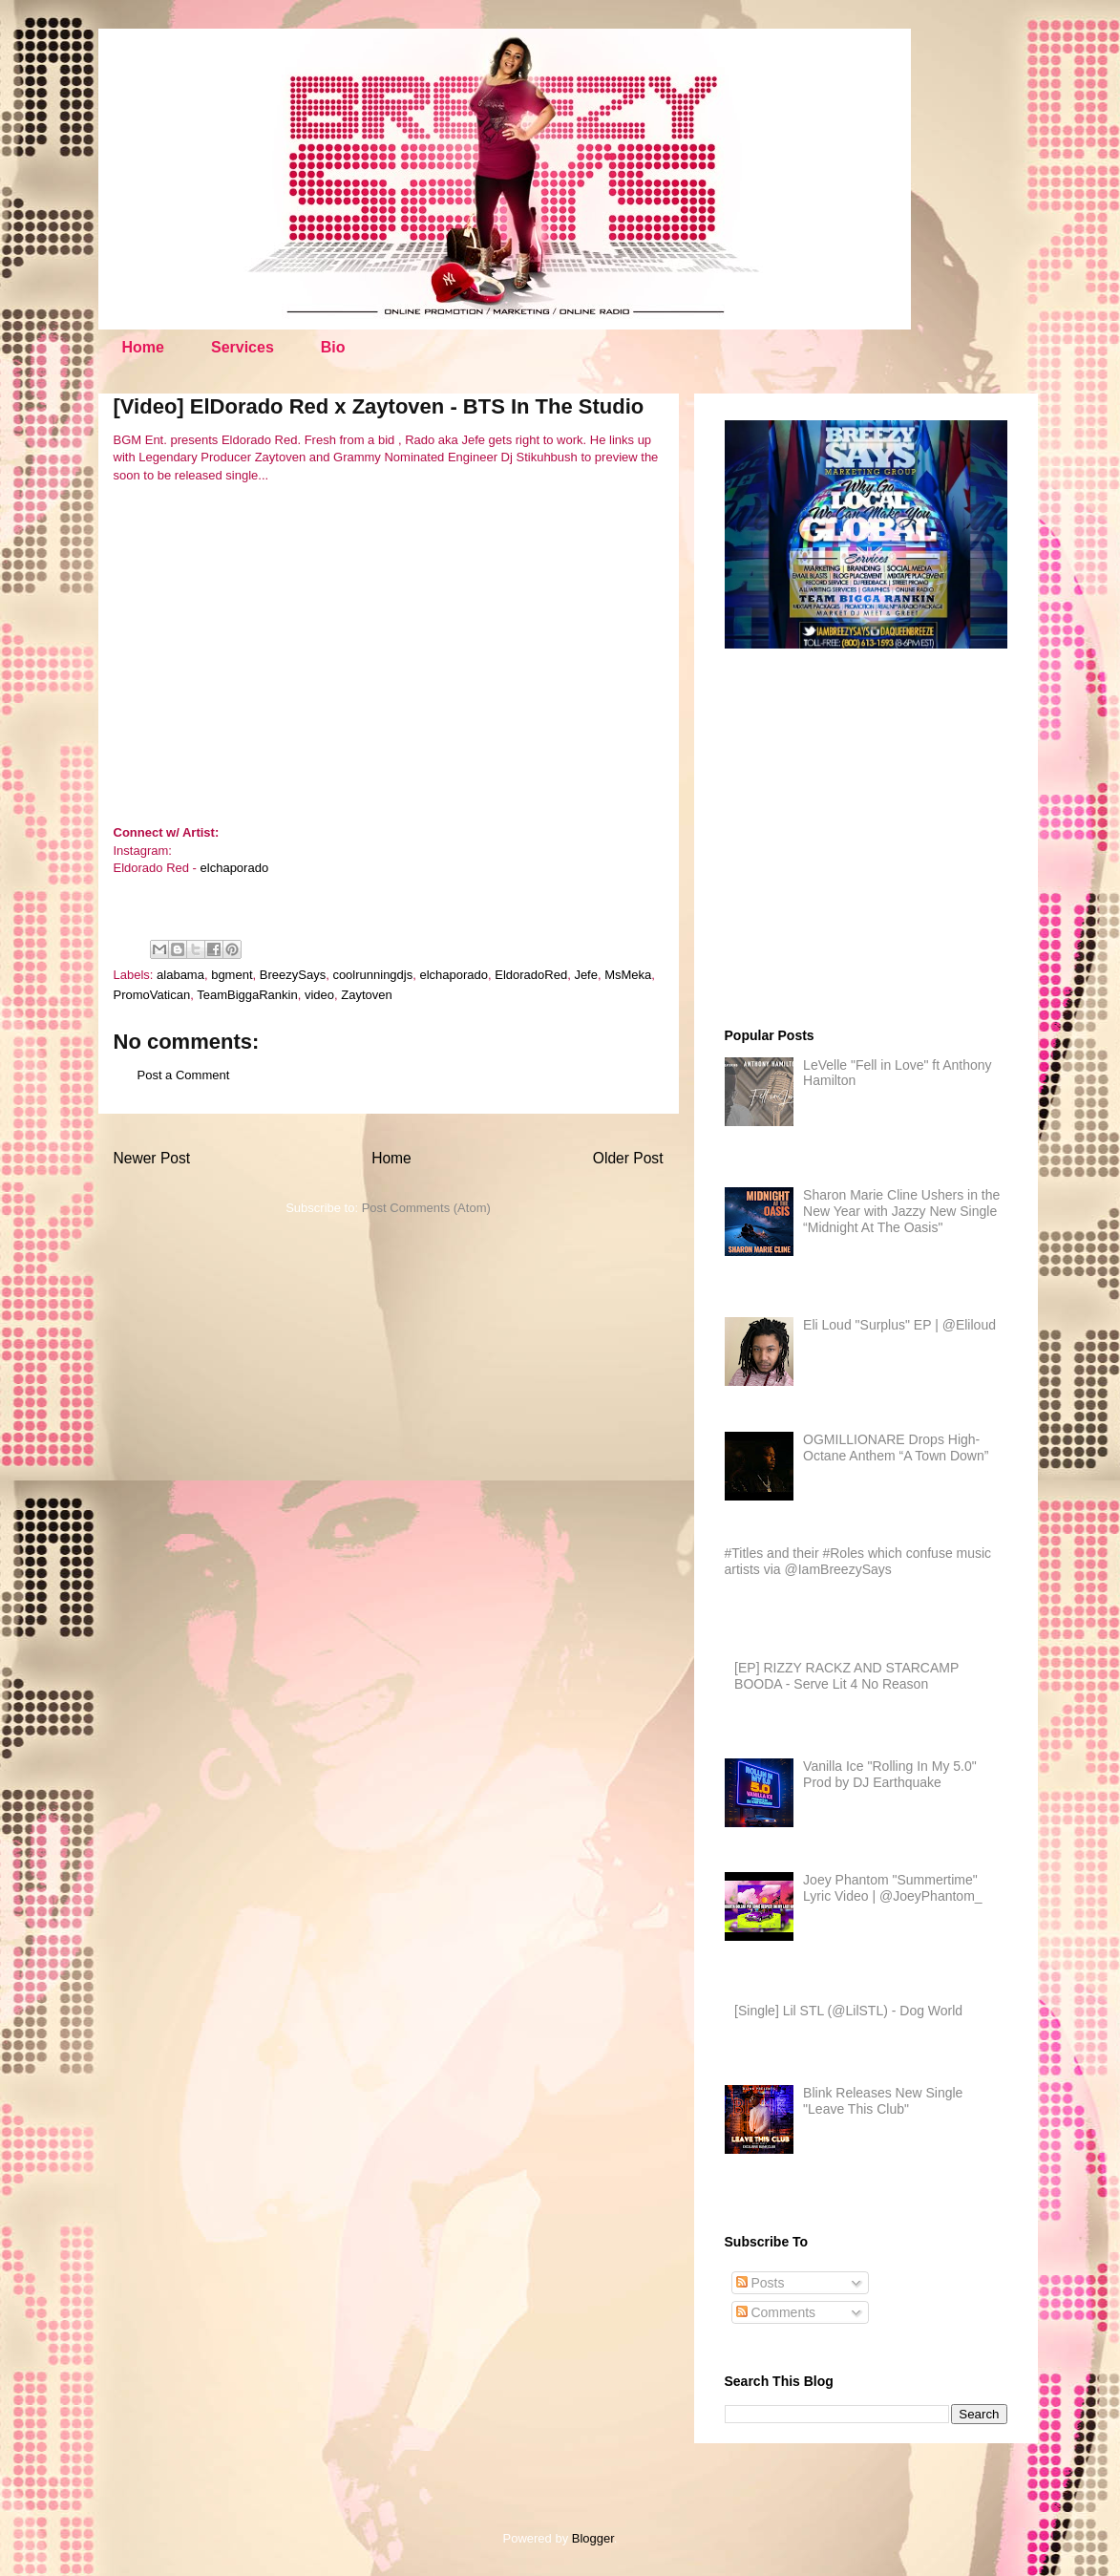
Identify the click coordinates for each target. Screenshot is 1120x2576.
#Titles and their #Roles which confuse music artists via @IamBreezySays (858, 1561)
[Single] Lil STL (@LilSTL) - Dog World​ (848, 2010)
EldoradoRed (531, 975)
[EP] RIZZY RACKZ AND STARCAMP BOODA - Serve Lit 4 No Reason (846, 1676)
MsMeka (627, 975)
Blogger (593, 2538)
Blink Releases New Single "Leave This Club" (882, 2101)
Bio (333, 347)
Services (242, 347)
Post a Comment (183, 1075)
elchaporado (235, 868)
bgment (231, 975)
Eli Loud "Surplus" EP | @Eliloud (899, 1324)
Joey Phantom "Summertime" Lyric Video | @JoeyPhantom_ (893, 1888)
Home (143, 347)
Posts (760, 2282)
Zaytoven (366, 995)
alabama (180, 975)
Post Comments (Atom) (426, 1208)
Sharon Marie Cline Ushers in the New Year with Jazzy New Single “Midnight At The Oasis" (901, 1211)
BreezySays (293, 975)
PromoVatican (152, 995)
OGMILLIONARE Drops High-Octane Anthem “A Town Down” (895, 1447)
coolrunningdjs (372, 975)
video (319, 995)
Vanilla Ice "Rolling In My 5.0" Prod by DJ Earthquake (890, 1774)
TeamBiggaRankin (247, 995)
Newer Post (152, 1158)
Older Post (628, 1158)
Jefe (586, 975)
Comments (776, 2312)
